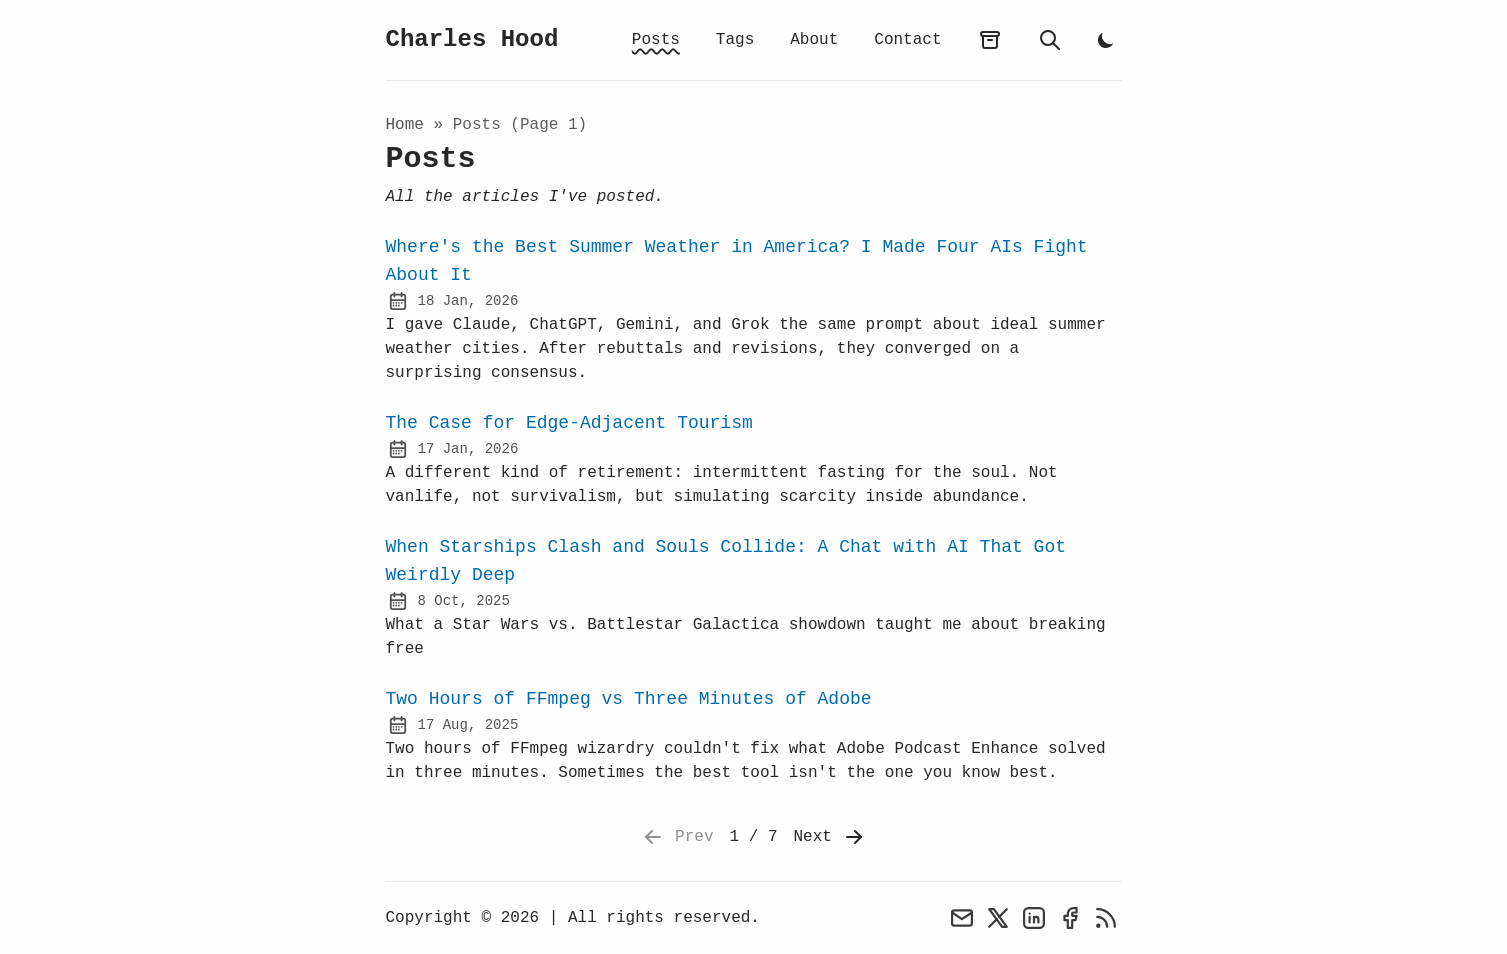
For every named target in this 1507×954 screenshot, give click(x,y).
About (814, 40)
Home (405, 125)
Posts (656, 40)
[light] (1106, 40)
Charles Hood (472, 39)
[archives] (990, 40)
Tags (735, 40)
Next (830, 837)
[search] (1050, 40)
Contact (907, 40)
